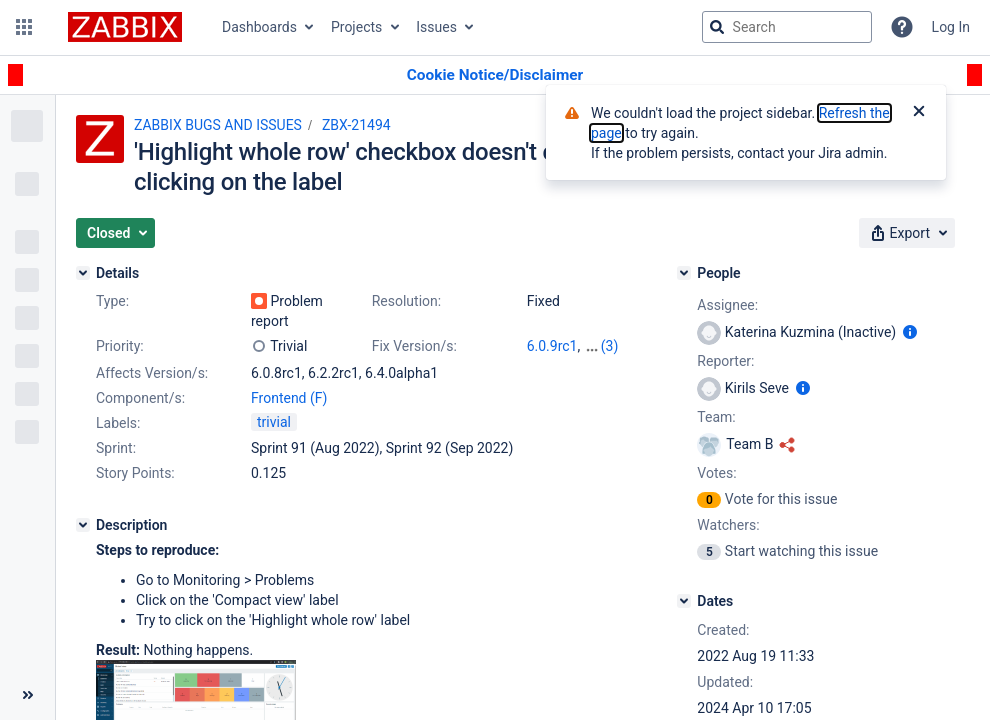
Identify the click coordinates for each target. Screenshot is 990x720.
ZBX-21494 (356, 125)
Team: (716, 417)
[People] (684, 273)
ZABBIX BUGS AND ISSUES (218, 125)
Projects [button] (356, 27)
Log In (951, 27)
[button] (24, 27)
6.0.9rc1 (552, 346)
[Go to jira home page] (125, 27)
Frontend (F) (289, 398)
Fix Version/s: (414, 346)
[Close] (919, 113)
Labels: (118, 423)
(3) (610, 346)
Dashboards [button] (259, 27)
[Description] (83, 525)
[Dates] (684, 601)
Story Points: (135, 473)
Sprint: (116, 448)
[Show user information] (910, 332)
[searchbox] (787, 27)
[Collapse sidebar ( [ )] (27, 695)
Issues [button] (436, 27)
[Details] (83, 273)
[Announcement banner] (495, 75)
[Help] (902, 27)
